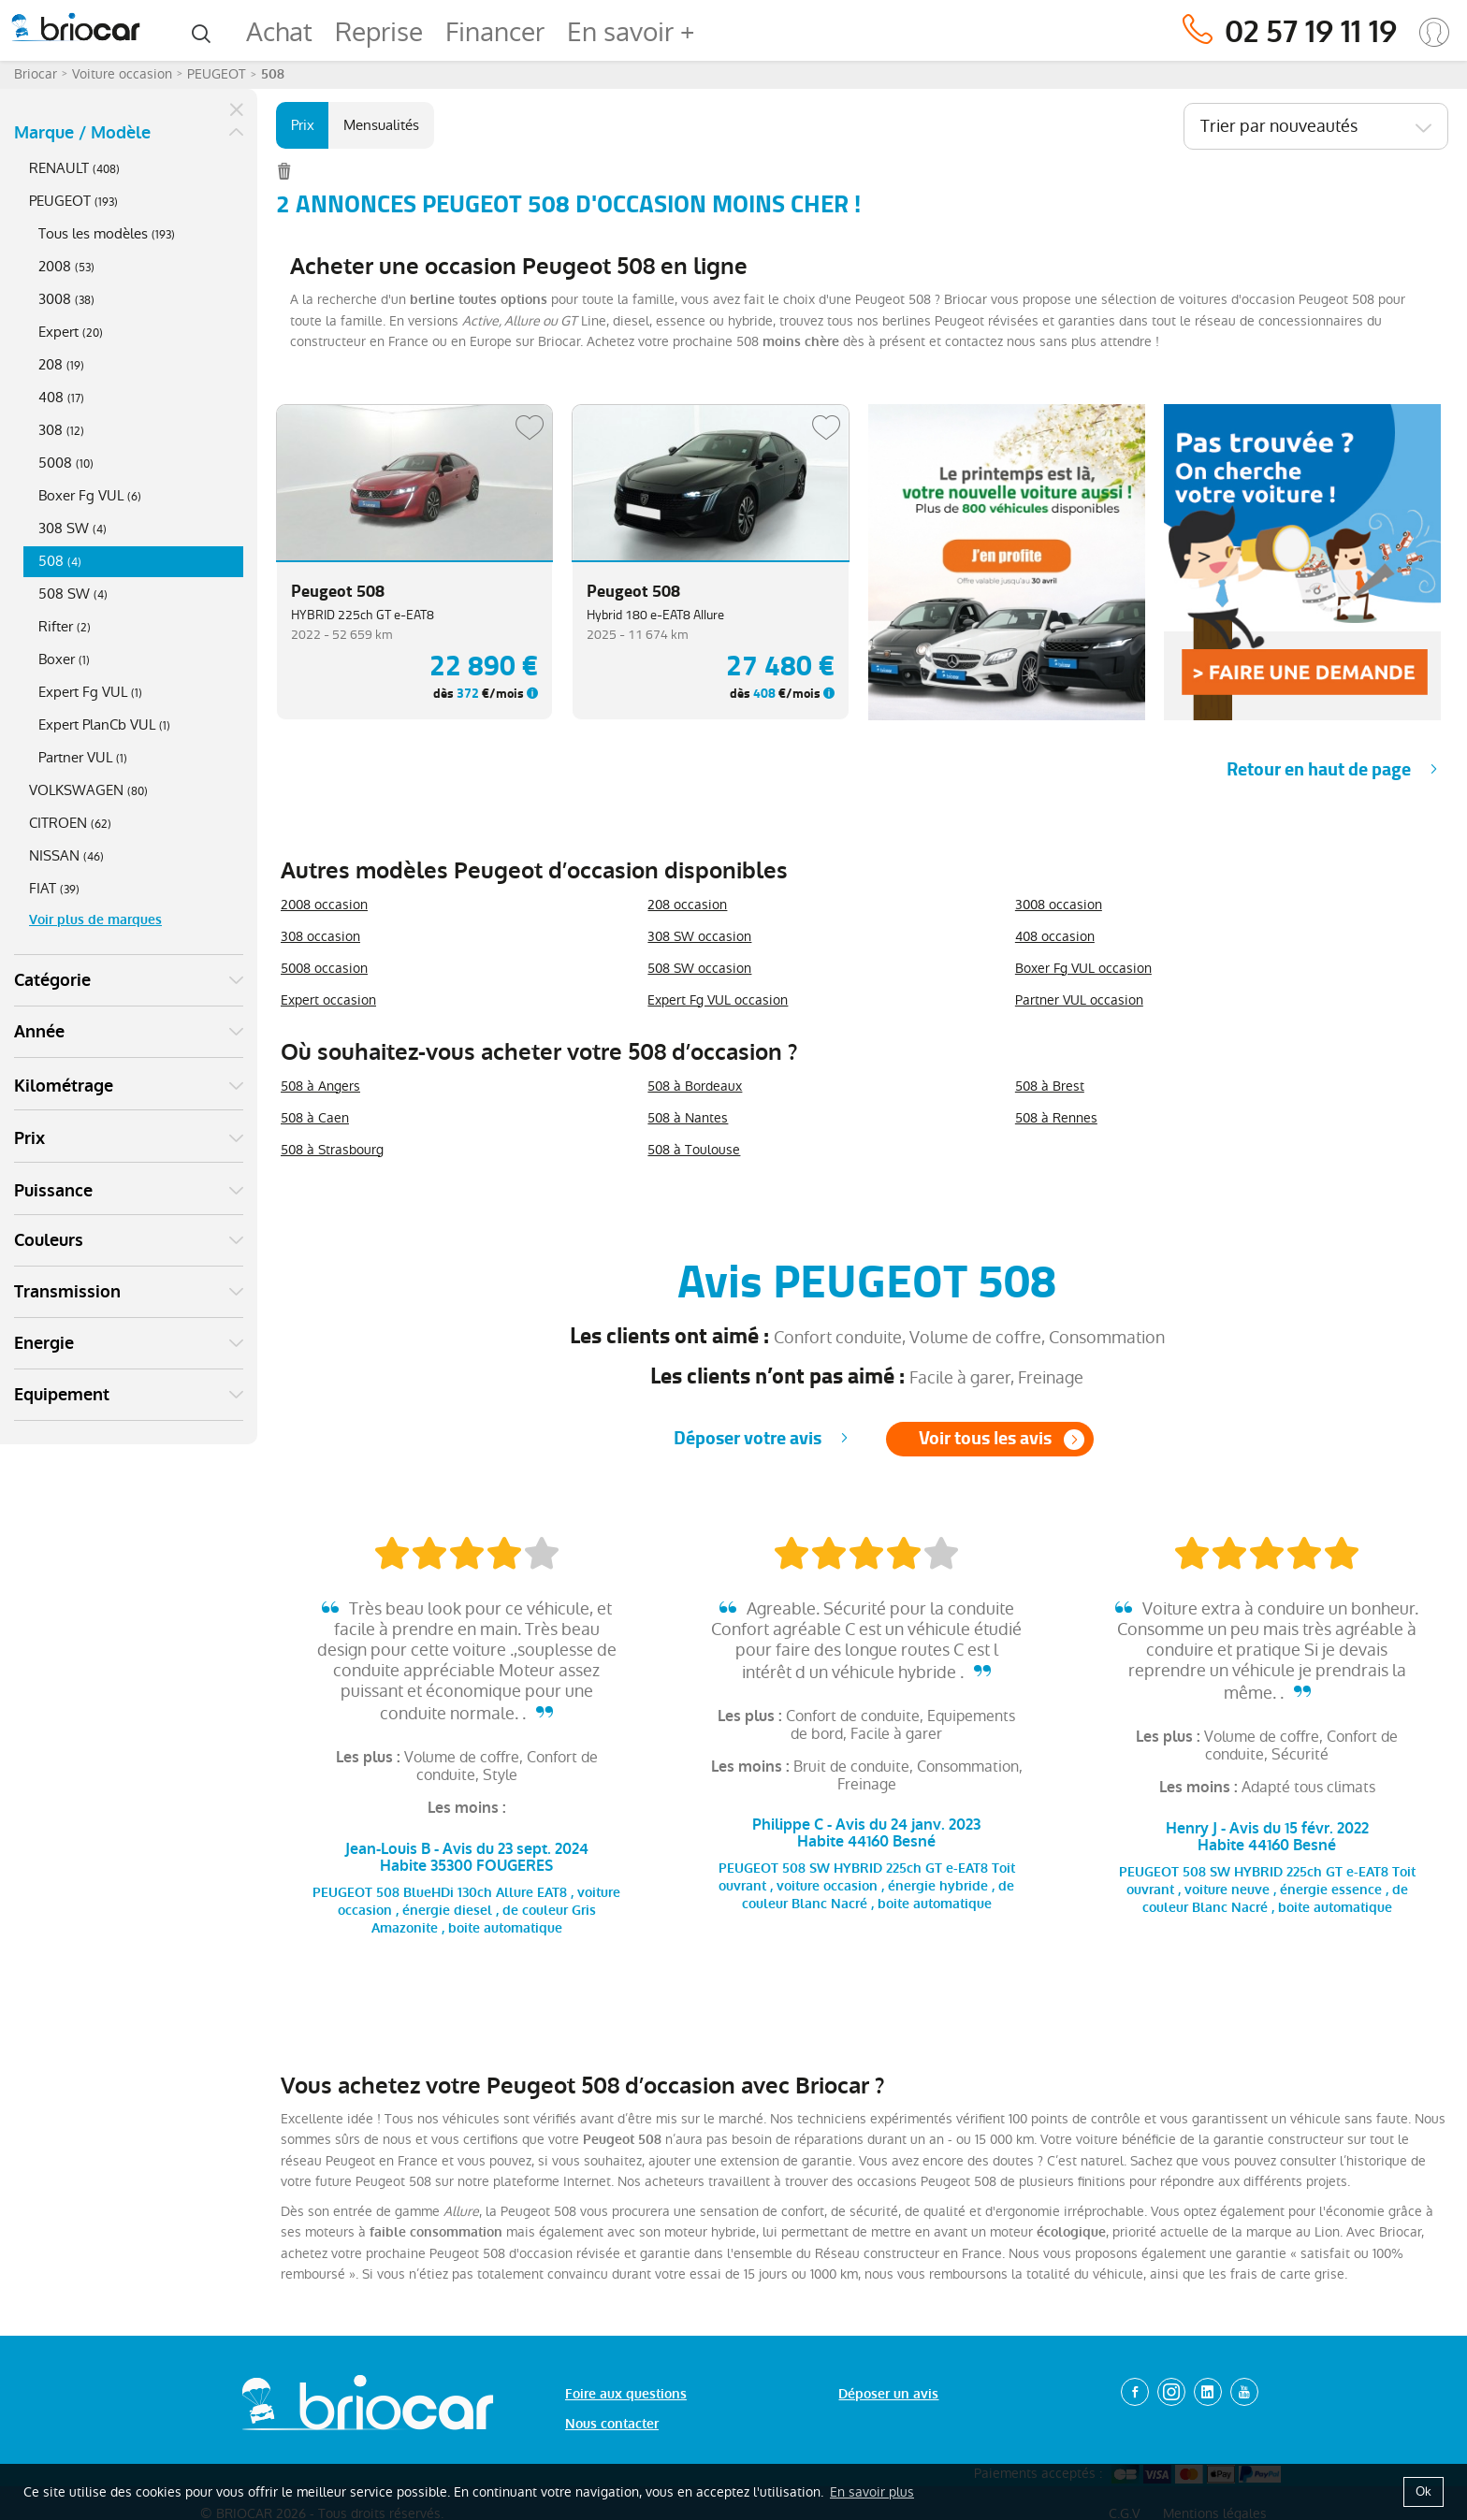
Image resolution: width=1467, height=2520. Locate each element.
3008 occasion (1058, 904)
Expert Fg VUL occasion (717, 1000)
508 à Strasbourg (332, 1149)
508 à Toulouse (693, 1149)
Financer (495, 32)
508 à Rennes (1056, 1117)
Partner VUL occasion (1079, 1000)
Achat (279, 32)
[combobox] (1316, 126)
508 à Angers (320, 1086)
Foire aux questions (626, 2394)
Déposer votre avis (747, 1438)
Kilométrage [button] (63, 1086)
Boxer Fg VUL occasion (1083, 968)
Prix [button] (29, 1138)
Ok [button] (1423, 2491)
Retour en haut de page (1319, 769)
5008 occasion (324, 968)
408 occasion (1055, 936)
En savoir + (630, 32)
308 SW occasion (699, 936)
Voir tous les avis (985, 1438)
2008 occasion (324, 904)
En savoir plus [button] (872, 2492)
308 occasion (320, 936)
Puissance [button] (53, 1191)
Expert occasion (328, 1000)
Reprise (379, 32)
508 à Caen (315, 1117)
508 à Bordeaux (694, 1086)
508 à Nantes (687, 1117)
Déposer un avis (888, 2394)
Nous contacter (612, 2424)
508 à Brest (1049, 1086)
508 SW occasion (699, 968)
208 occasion (687, 904)
